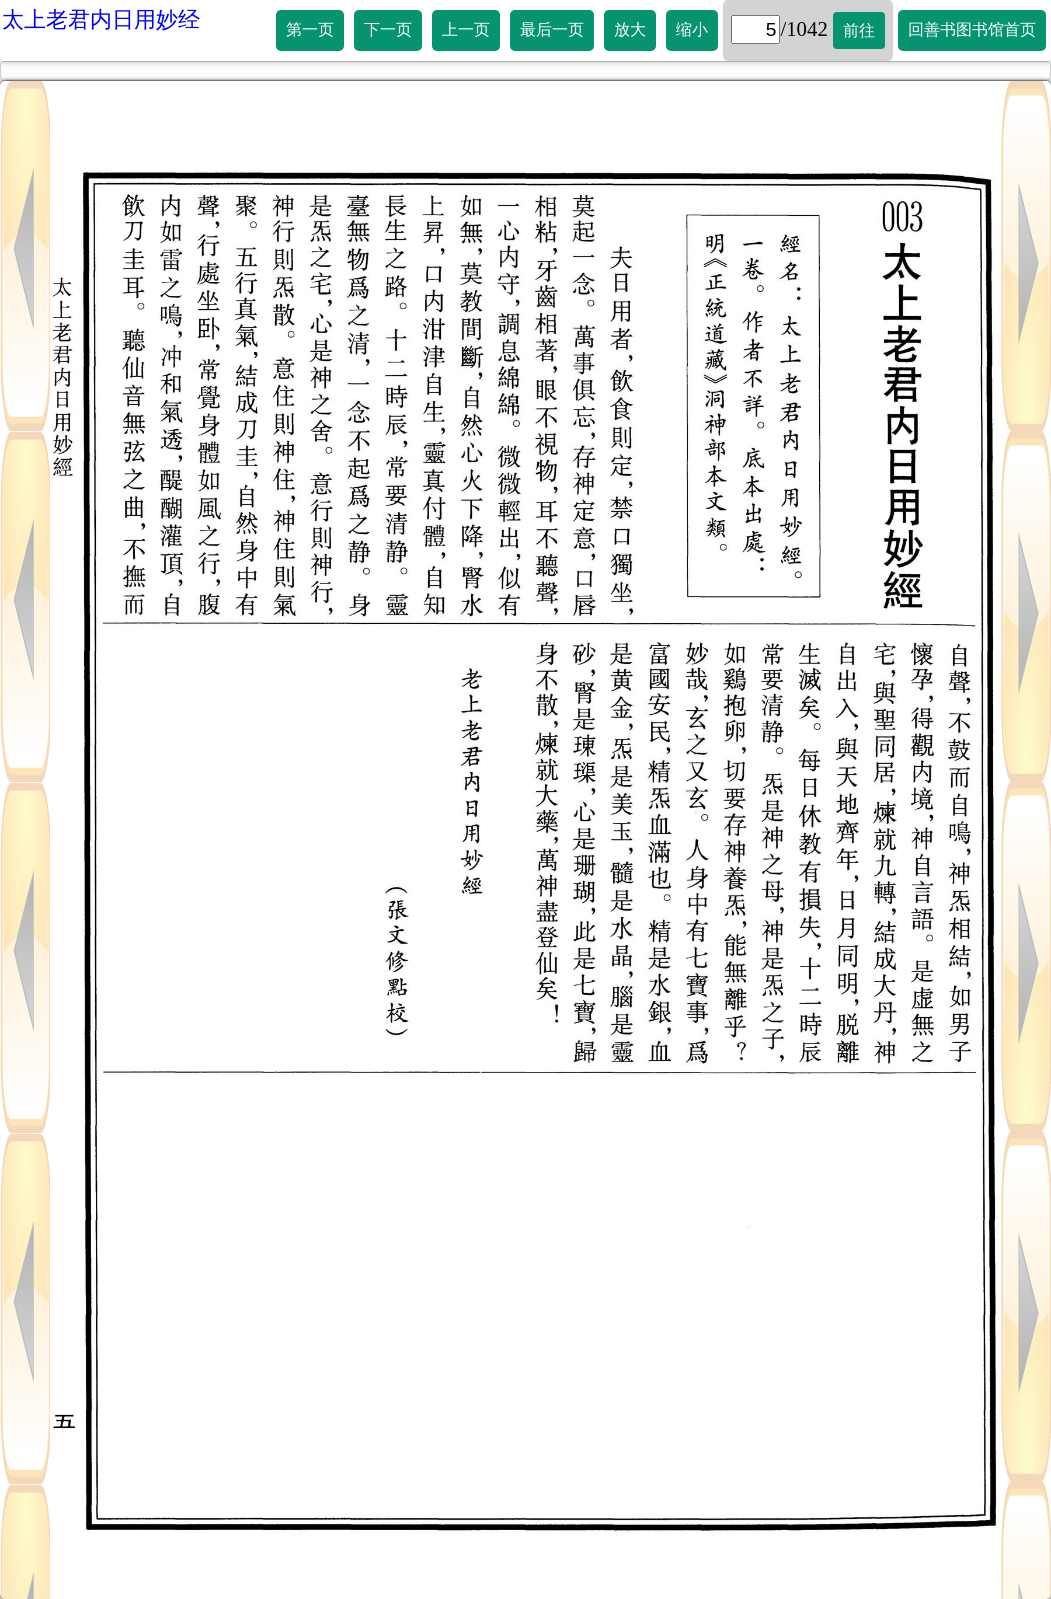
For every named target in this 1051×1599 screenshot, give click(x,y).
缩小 (692, 29)
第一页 (310, 29)
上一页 (466, 29)
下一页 (388, 29)
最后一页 (552, 29)
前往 (859, 30)
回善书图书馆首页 (972, 29)
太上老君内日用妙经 (101, 19)
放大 (630, 29)
